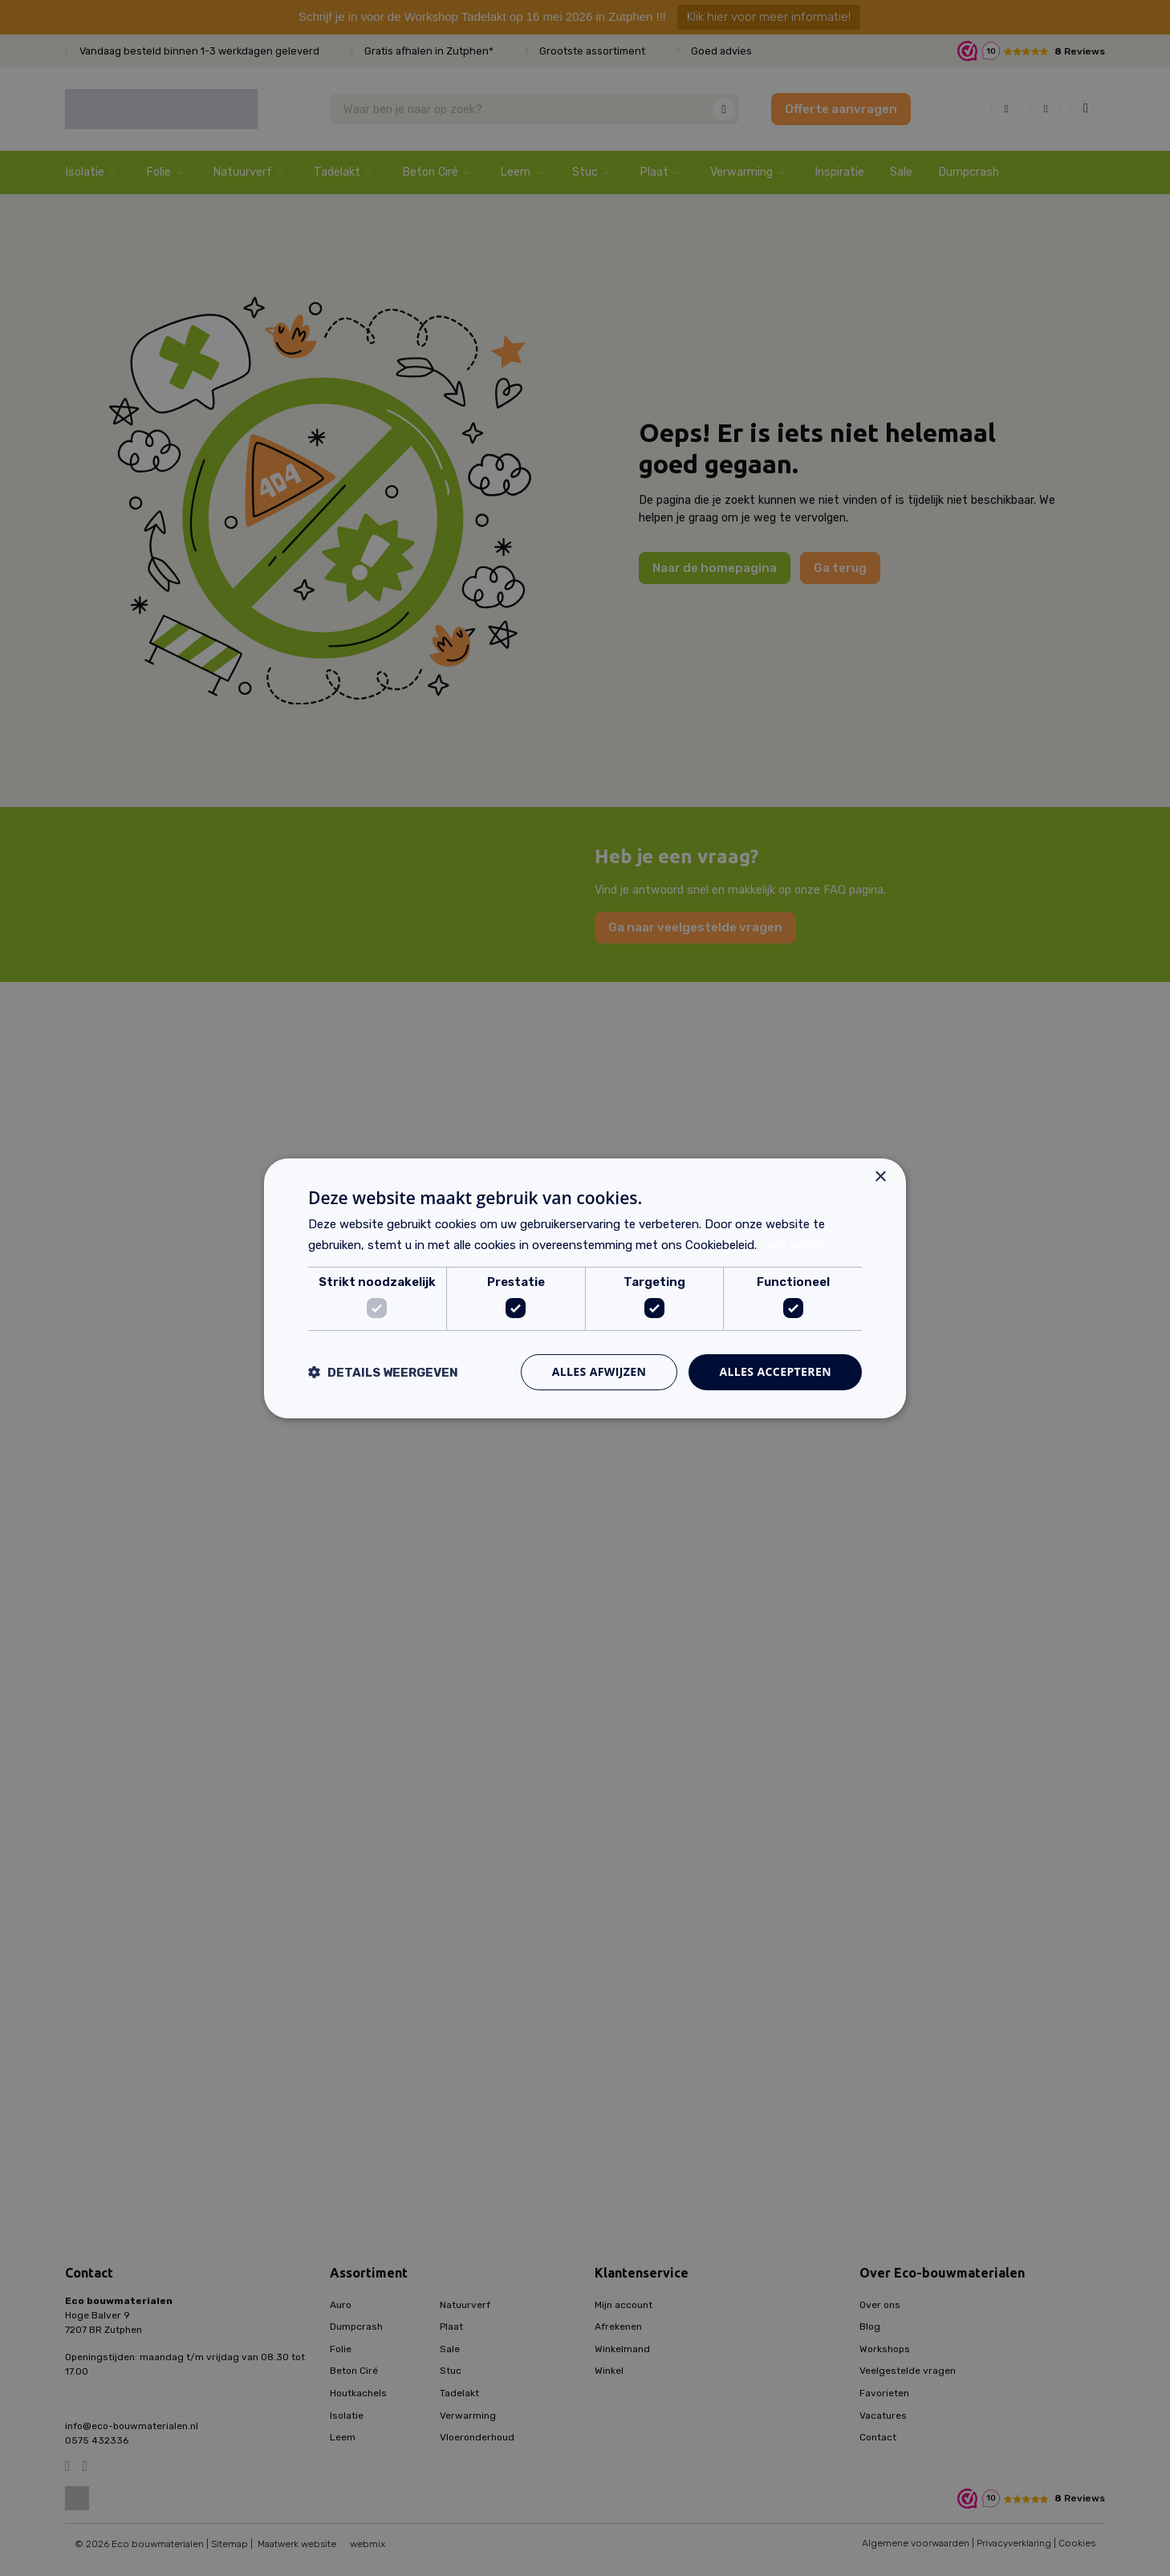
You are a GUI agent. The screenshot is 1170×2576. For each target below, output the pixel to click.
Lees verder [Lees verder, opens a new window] (792, 1245)
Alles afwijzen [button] (599, 1371)
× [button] (880, 1176)
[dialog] (585, 1288)
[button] (383, 1372)
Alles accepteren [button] (775, 1371)
